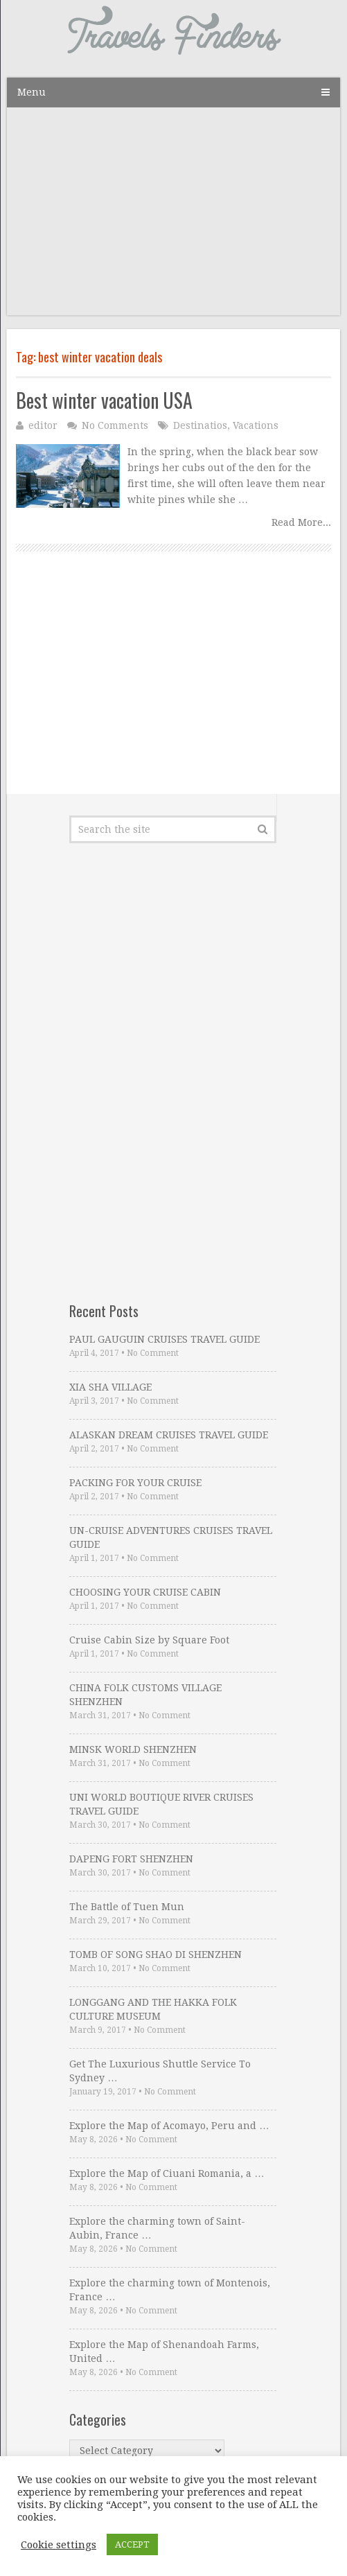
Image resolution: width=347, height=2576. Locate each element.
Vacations (255, 425)
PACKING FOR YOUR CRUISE (135, 1482)
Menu (31, 92)
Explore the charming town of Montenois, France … (169, 2289)
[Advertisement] (173, 218)
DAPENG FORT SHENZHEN (131, 1858)
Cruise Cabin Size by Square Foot (149, 1640)
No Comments (115, 425)
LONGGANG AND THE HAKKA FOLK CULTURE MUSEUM (153, 2009)
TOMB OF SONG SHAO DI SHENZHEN (155, 1954)
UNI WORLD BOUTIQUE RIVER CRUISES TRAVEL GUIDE (161, 1804)
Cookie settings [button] (58, 2545)
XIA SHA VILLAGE (110, 1387)
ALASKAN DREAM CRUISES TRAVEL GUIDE (168, 1434)
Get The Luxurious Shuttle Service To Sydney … (160, 2070)
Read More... (301, 522)
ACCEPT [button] (132, 2544)
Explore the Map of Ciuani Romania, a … (166, 2173)
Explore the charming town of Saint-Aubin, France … (157, 2228)
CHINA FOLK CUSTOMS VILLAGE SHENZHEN (145, 1694)
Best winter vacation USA (104, 400)
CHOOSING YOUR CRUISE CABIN (145, 1592)
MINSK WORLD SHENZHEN (133, 1749)
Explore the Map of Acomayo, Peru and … (169, 2125)
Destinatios (200, 425)
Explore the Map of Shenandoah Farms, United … (164, 2351)
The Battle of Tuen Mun (126, 1906)
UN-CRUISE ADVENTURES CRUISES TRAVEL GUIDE (170, 1537)
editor (42, 425)
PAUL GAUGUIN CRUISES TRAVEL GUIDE (164, 1339)
